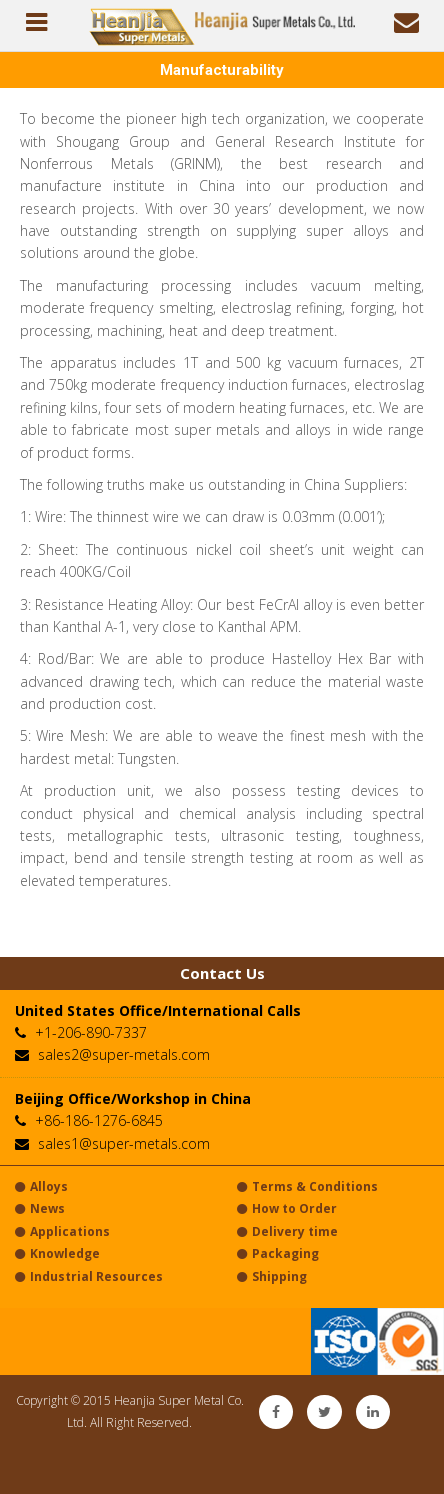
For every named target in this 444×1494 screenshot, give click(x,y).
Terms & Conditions (307, 1186)
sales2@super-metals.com (124, 1054)
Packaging (278, 1253)
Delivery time (287, 1231)
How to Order (287, 1208)
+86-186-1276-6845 (99, 1120)
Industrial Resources (89, 1276)
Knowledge (57, 1253)
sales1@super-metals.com (124, 1143)
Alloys (41, 1186)
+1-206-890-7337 (91, 1032)
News (40, 1208)
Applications (62, 1231)
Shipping (272, 1276)
